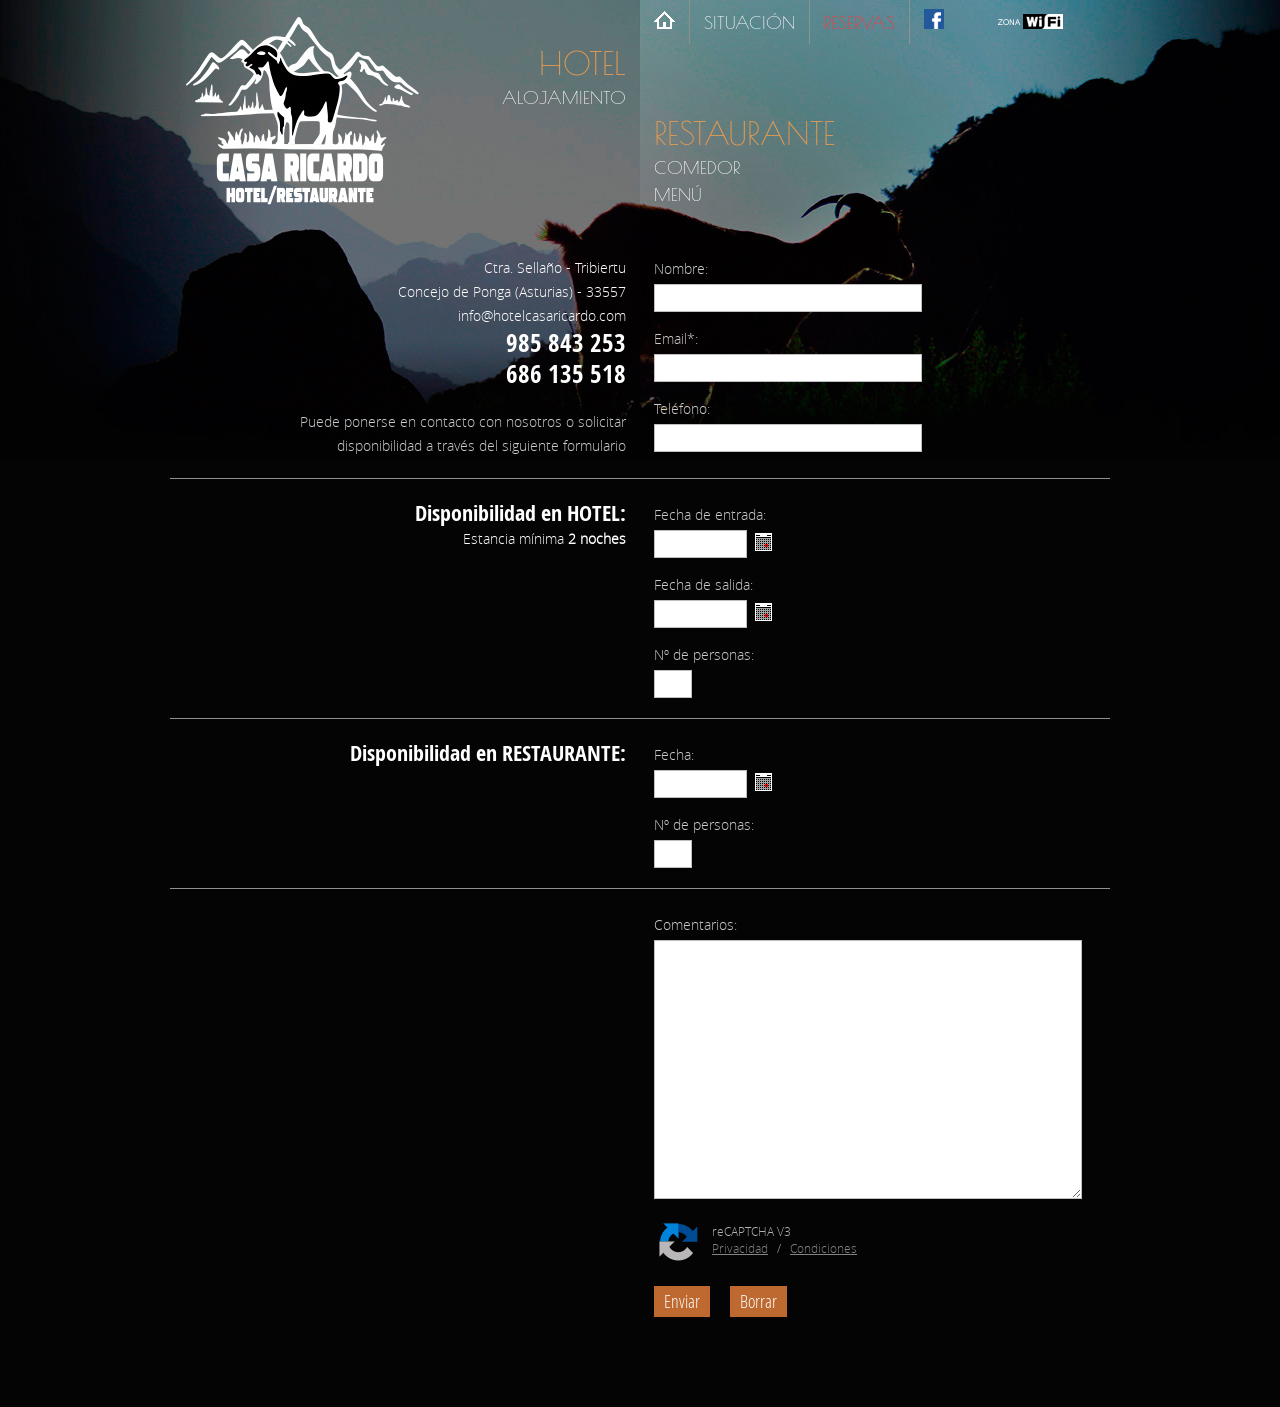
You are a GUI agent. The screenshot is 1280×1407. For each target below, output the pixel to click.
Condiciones (823, 1248)
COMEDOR (697, 167)
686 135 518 (566, 373)
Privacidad (740, 1248)
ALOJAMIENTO (564, 97)
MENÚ (678, 194)
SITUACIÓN (749, 22)
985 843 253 (566, 342)
